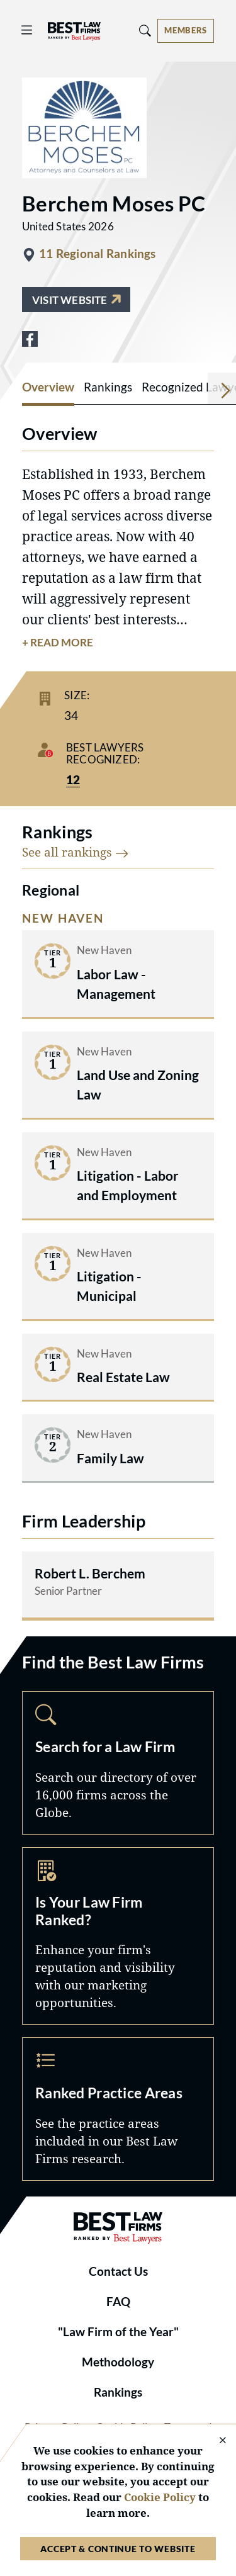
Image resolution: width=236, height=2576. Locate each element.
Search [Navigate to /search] (118, 1762)
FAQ (118, 2302)
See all (75, 852)
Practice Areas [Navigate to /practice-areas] (118, 2108)
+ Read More (57, 642)
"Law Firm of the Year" (118, 2332)
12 (73, 780)
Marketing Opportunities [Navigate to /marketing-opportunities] (118, 1936)
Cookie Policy (160, 2497)
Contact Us (118, 2271)
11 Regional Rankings (97, 254)
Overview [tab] (48, 387)
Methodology (118, 2362)
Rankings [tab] (108, 387)
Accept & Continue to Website (117, 2548)
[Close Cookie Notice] (214, 2441)
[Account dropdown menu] (185, 31)
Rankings (118, 2392)
